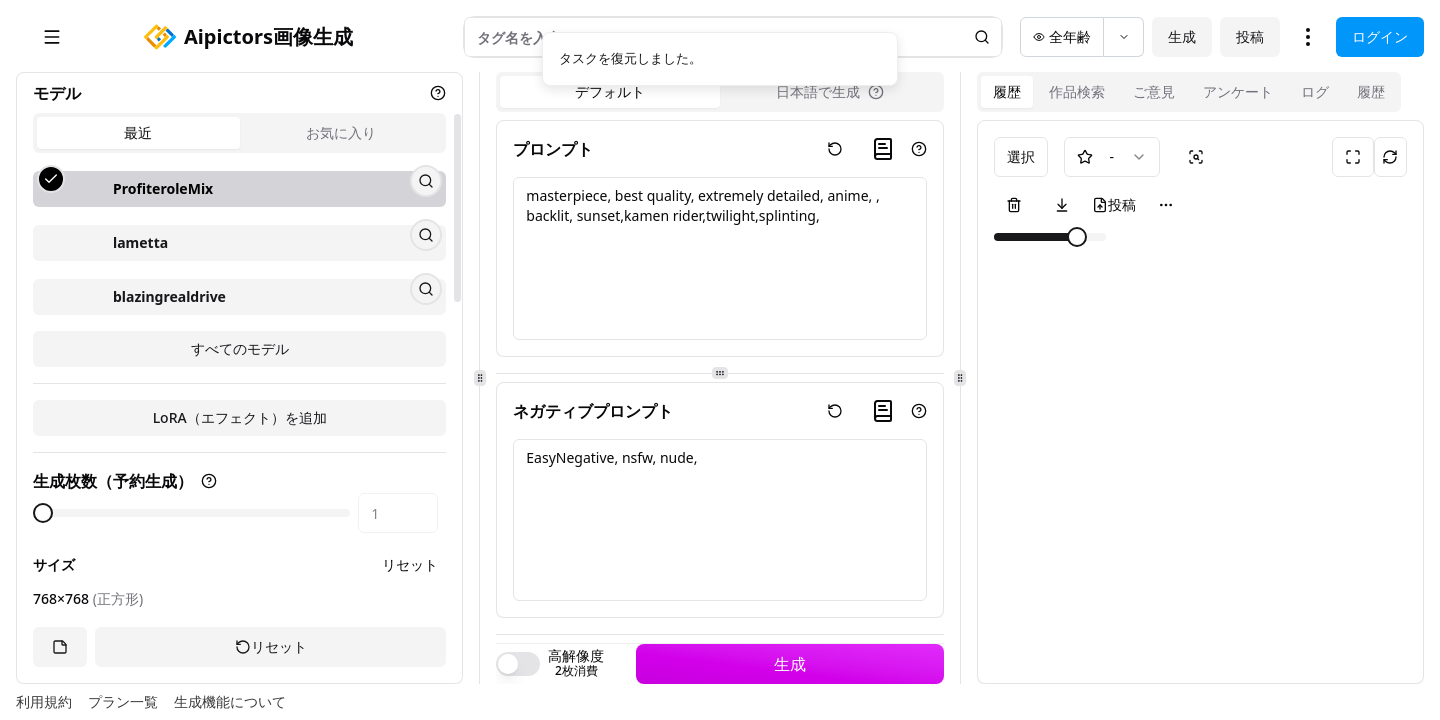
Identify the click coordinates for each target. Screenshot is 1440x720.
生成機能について (230, 701)
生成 (1182, 36)
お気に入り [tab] (341, 132)
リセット (271, 647)
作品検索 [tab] (1077, 91)
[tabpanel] (239, 315)
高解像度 (576, 656)
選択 (1021, 156)
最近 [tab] (138, 132)
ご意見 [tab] (1154, 91)
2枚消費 (576, 671)
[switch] (518, 664)
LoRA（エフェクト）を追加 (240, 519)
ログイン (1380, 36)
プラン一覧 (123, 701)
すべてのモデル (240, 450)
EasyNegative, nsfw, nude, (719, 520)
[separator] (479, 378)
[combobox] (1112, 157)
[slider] (1077, 237)
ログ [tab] (1315, 91)
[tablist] (239, 133)
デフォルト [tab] (610, 91)
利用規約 (44, 701)
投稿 (1250, 36)
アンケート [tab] (1238, 91)
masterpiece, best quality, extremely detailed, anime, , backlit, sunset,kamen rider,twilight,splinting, (719, 258)
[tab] (830, 92)
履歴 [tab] (1007, 91)
